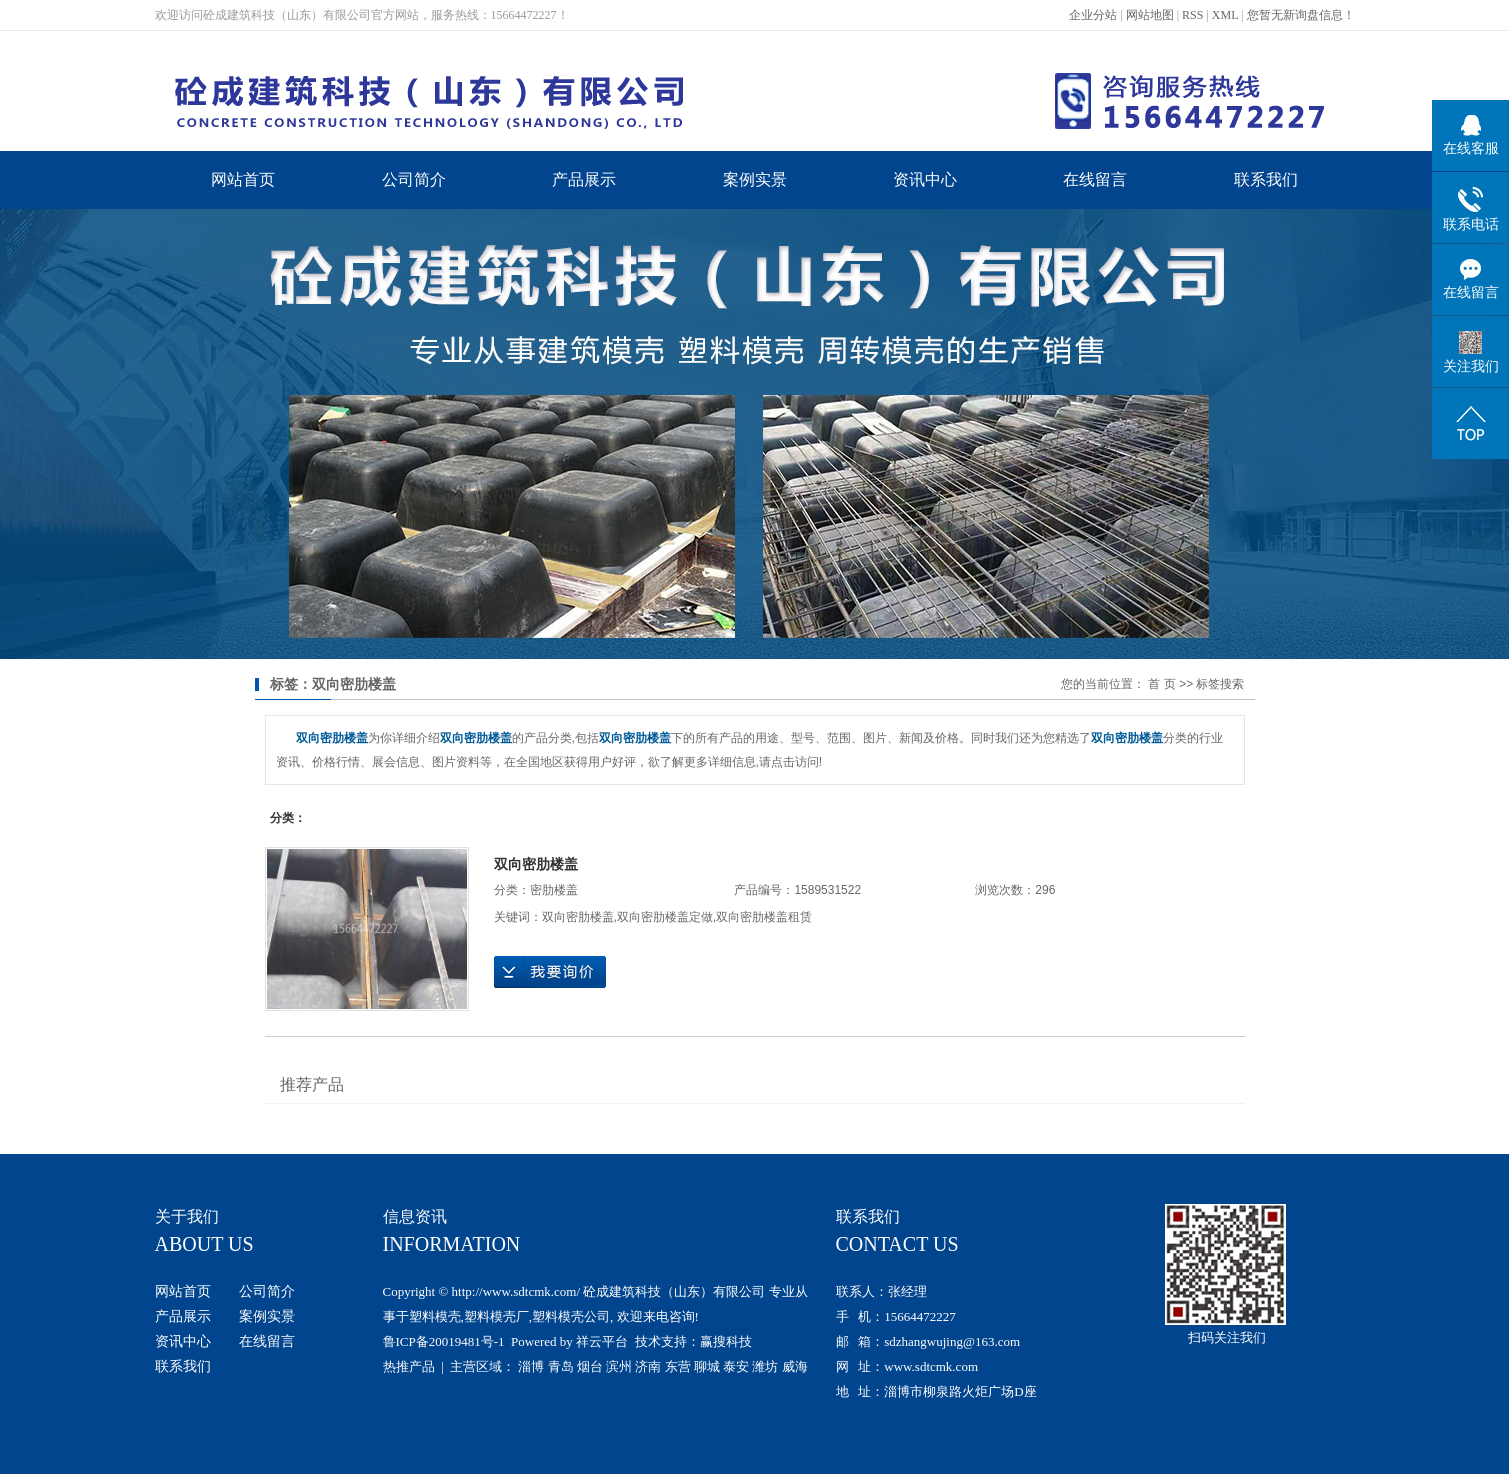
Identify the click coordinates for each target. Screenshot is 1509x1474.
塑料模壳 (435, 1316)
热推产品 (409, 1366)
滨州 (619, 1366)
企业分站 (1093, 15)
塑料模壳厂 (496, 1316)
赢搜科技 (726, 1341)
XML (1225, 15)
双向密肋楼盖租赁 (764, 917)
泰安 (736, 1366)
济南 (648, 1366)
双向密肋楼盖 (536, 864)
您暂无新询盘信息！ (1301, 15)
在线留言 (1095, 179)
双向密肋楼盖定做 (665, 917)
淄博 (531, 1366)
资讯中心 (925, 179)
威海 (795, 1366)
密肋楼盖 (554, 890)
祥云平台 (602, 1341)
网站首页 (243, 179)
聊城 (707, 1366)
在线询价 (550, 972)
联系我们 (1266, 179)
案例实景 (755, 179)
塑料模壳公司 (571, 1316)
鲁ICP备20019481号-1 (444, 1341)
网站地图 (1150, 15)
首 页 (1161, 684)
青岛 (561, 1366)
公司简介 (414, 179)
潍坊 (765, 1366)
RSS (1192, 15)
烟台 (590, 1366)
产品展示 (584, 179)
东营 (678, 1366)
